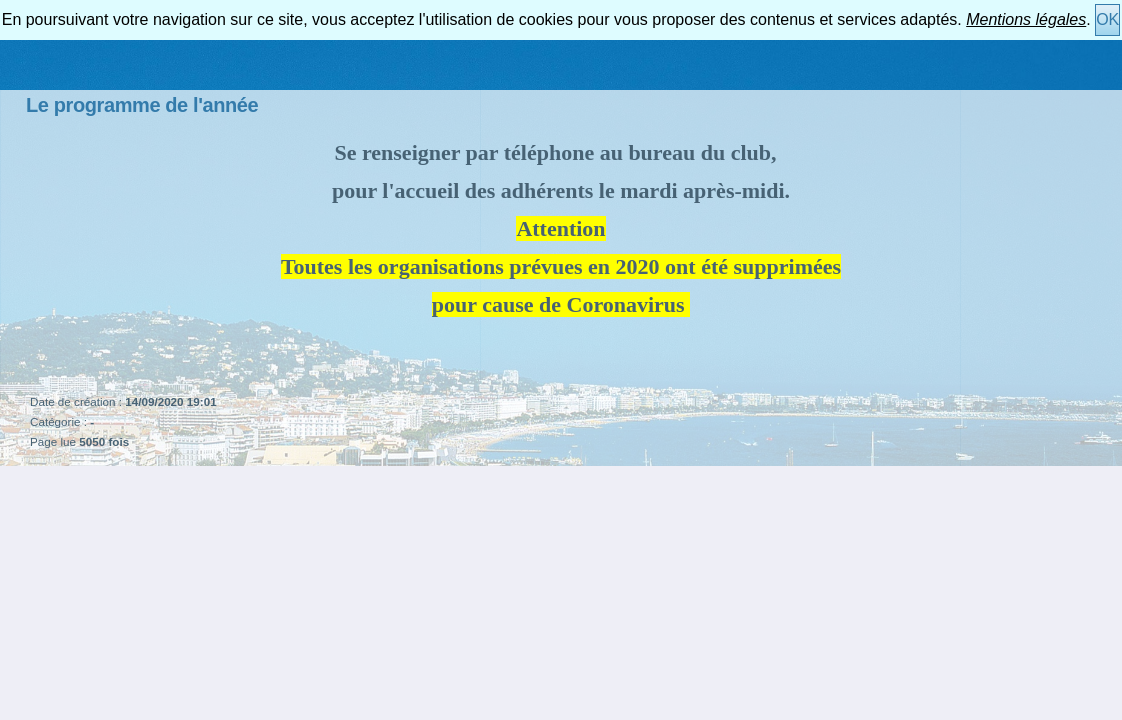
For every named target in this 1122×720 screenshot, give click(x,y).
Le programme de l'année (142, 105)
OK (1107, 19)
